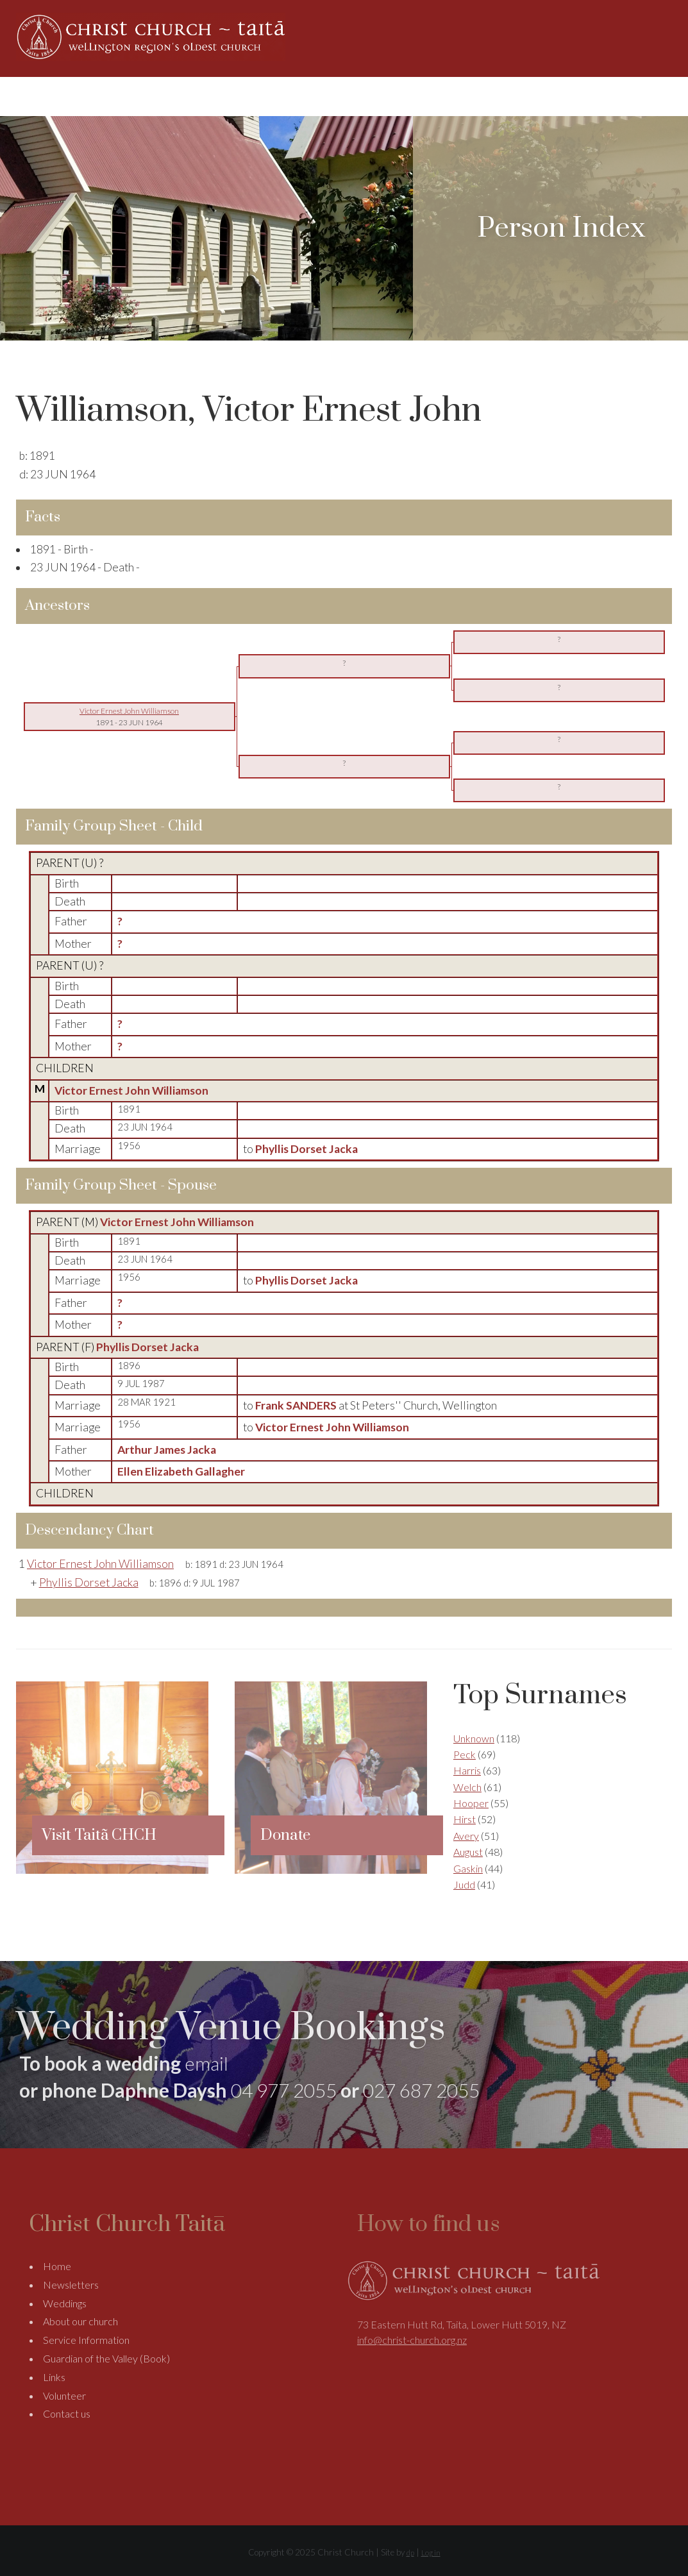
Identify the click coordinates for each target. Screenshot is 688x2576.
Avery (466, 1836)
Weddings (421, 96)
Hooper (471, 1803)
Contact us (66, 2414)
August (468, 1852)
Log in (430, 2552)
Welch (467, 1787)
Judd (464, 1884)
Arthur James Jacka (166, 1449)
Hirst (464, 1819)
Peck (464, 1754)
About (351, 96)
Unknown (473, 1738)
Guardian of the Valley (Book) (106, 2359)
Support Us (556, 96)
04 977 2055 (284, 2089)
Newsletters (71, 2285)
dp (410, 2552)
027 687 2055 (421, 2089)
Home (307, 96)
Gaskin (468, 1868)
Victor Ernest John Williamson (131, 1090)
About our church (80, 2322)
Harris (467, 1770)
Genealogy (487, 96)
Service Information (86, 2340)
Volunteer (64, 2395)
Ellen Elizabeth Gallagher (181, 1471)
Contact (633, 96)
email (206, 2063)
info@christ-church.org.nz (412, 2340)
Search (671, 96)
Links (54, 2377)
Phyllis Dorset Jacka (147, 1347)
